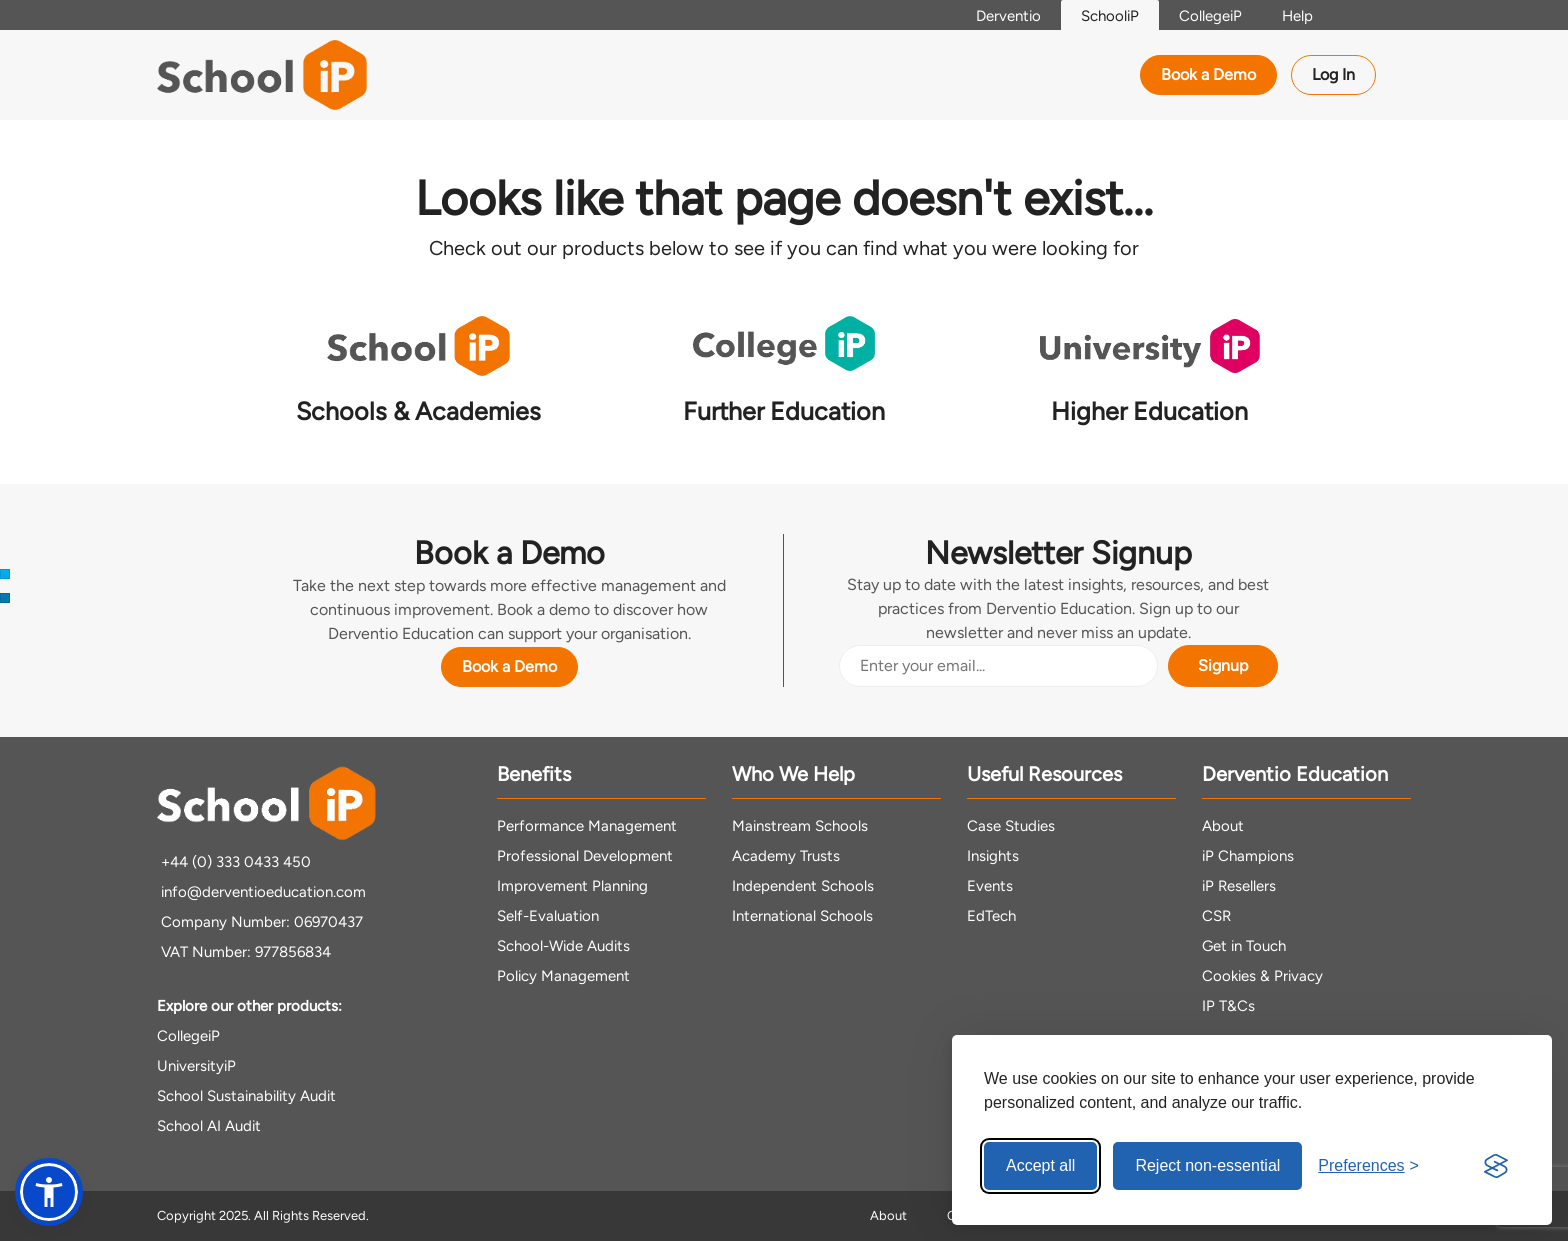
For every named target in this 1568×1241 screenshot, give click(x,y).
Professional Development (585, 856)
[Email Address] (998, 666)
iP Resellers (1239, 886)
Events (990, 886)
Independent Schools (803, 886)
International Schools (802, 916)
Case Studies (1011, 826)
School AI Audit (209, 1126)
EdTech (991, 916)
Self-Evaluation (548, 916)
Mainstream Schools (800, 826)
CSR (1216, 916)
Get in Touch (1244, 946)
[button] (49, 1192)
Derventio (1008, 16)
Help (1297, 16)
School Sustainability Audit (246, 1096)
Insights (993, 856)
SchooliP (1110, 16)
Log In (1333, 74)
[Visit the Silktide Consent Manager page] (1496, 1166)
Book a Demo (1208, 74)
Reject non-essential (1207, 1165)
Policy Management (563, 976)
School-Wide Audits (563, 946)
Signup (1223, 665)
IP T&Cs (1228, 1006)
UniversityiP (196, 1066)
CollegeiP (1210, 16)
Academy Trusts (786, 856)
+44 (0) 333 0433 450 (234, 862)
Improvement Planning (572, 886)
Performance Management (587, 826)
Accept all (1040, 1165)
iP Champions (1248, 856)
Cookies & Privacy (1262, 976)
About (1223, 826)
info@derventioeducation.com (261, 892)
